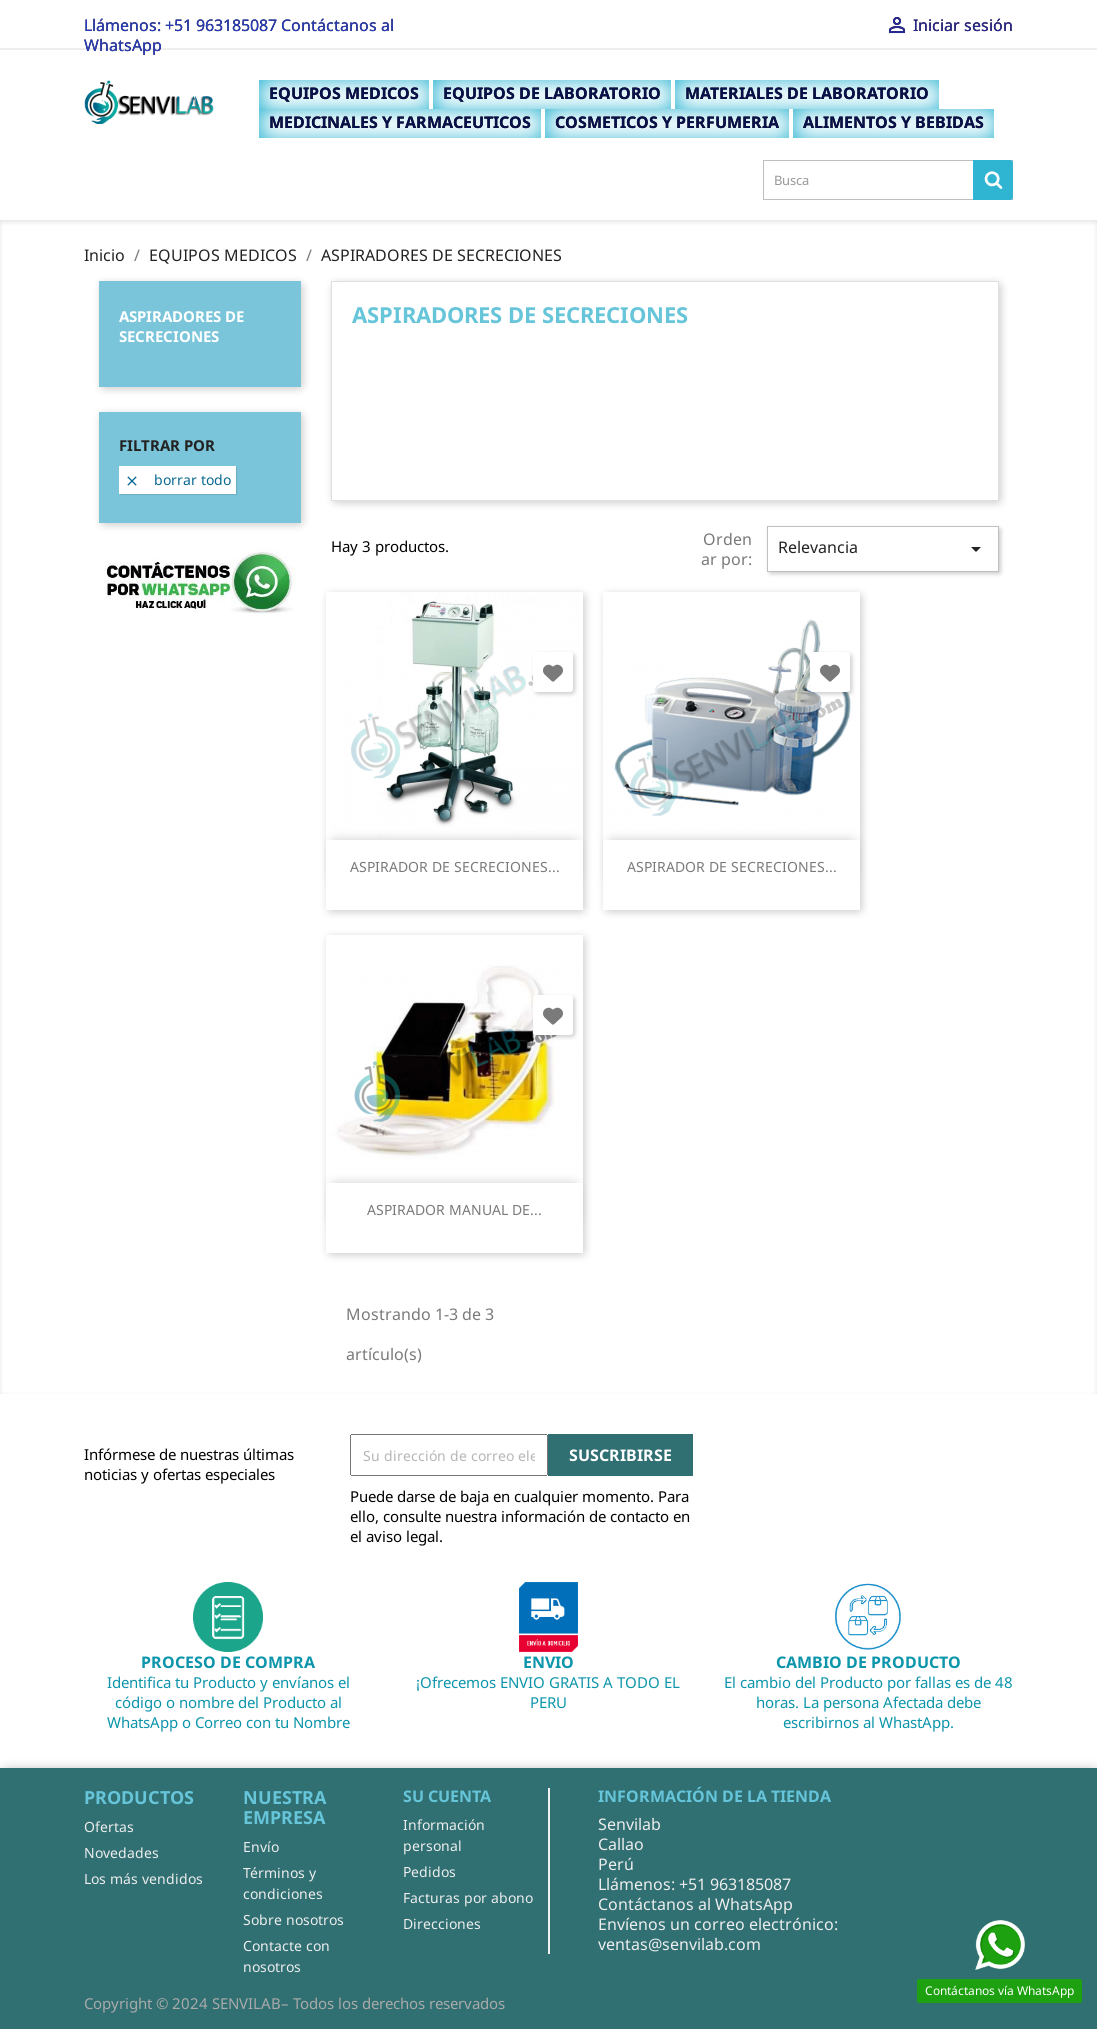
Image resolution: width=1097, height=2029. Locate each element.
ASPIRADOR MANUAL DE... (454, 1209)
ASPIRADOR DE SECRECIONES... (455, 866)
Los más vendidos (143, 1878)
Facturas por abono (468, 1897)
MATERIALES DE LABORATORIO (807, 93)
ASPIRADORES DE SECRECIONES (181, 326)
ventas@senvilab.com (679, 1944)
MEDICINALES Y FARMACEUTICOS (400, 122)
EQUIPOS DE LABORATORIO (552, 93)
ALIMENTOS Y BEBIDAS (893, 122)
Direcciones (442, 1923)
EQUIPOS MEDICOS (344, 93)
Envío (261, 1846)
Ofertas (109, 1826)
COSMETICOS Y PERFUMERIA (667, 122)
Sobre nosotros (293, 1919)
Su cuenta (447, 1796)
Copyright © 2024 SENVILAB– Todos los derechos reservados (294, 2003)
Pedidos (429, 1871)
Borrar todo (177, 479)
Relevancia (883, 548)
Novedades (121, 1852)
